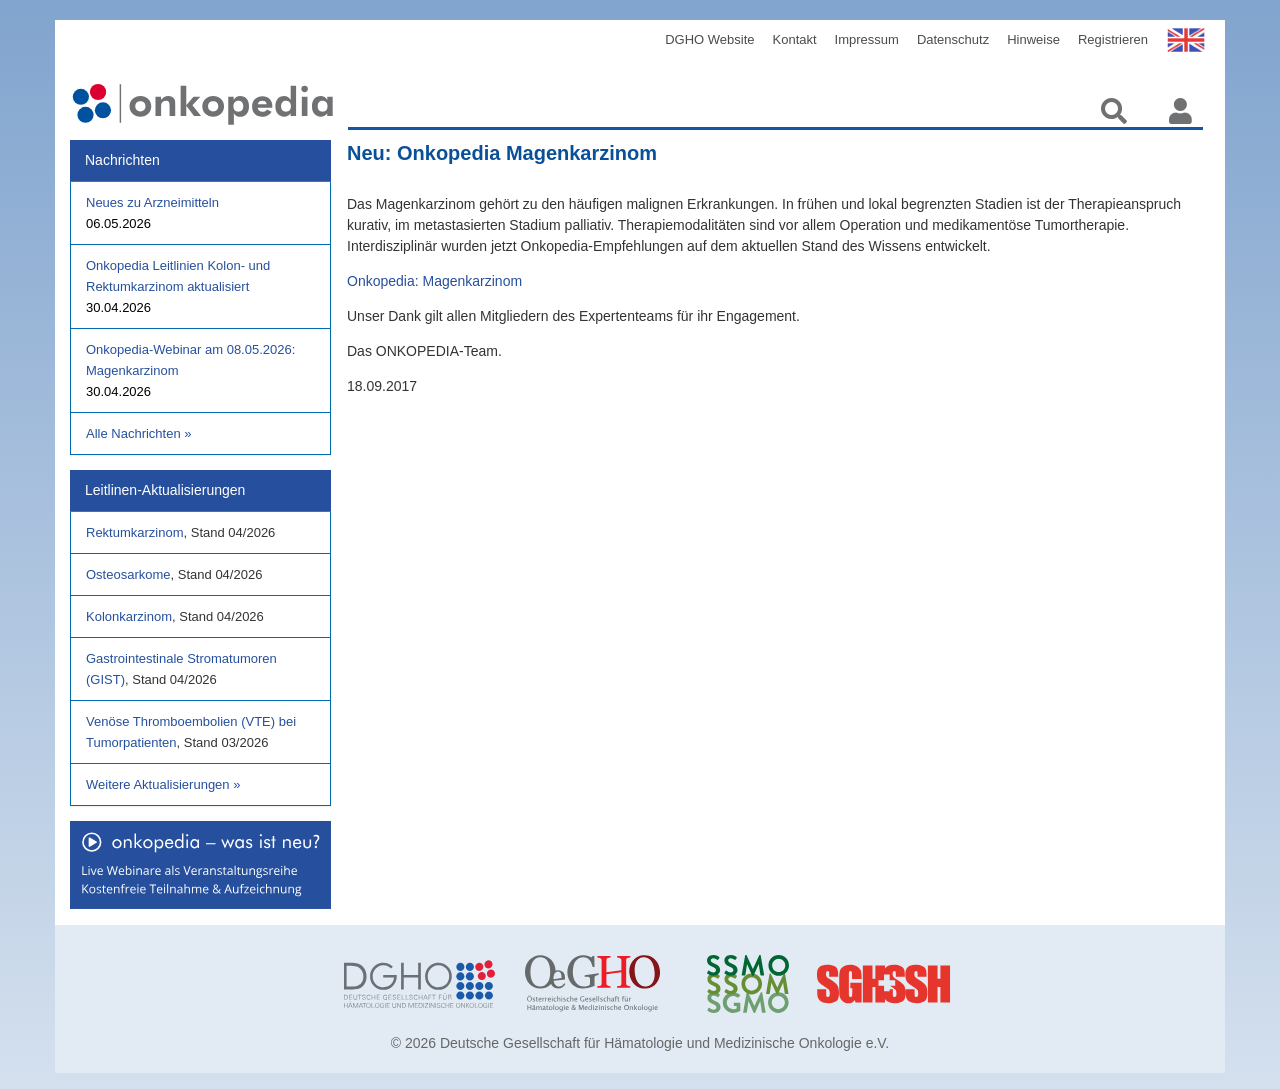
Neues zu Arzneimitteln (152, 202)
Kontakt (795, 39)
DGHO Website (709, 39)
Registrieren (1113, 39)
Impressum (867, 39)
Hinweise (1033, 39)
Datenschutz (953, 39)
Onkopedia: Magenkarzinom (434, 281)
